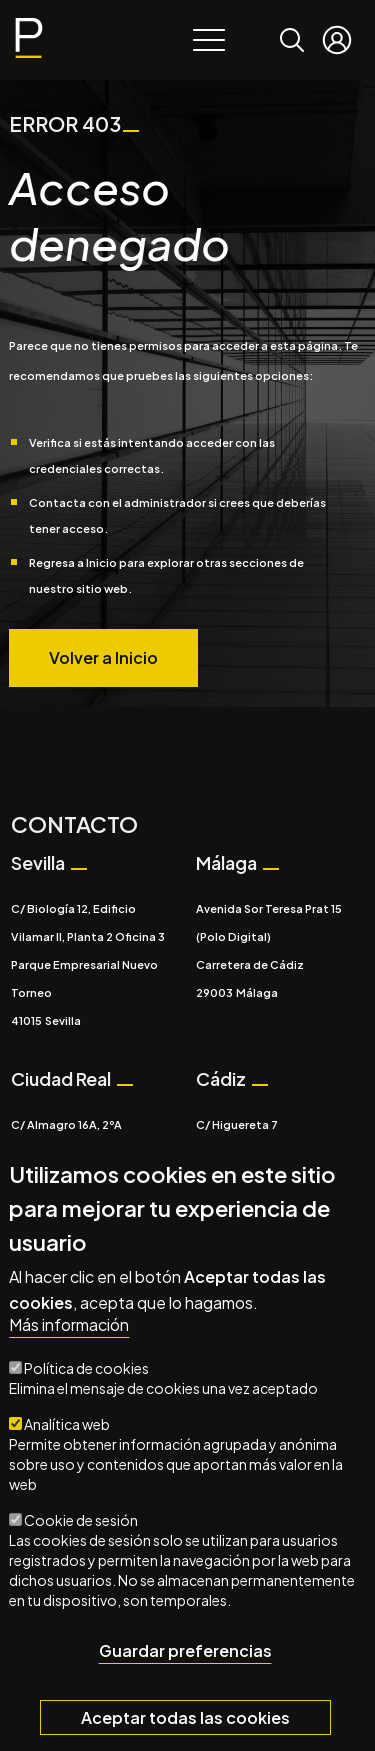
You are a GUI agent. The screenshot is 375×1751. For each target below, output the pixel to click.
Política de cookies (86, 1374)
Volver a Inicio (103, 657)
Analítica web (67, 1430)
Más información (69, 1331)
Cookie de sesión (81, 1526)
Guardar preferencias (185, 1656)
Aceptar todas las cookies (185, 1722)
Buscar (292, 25)
